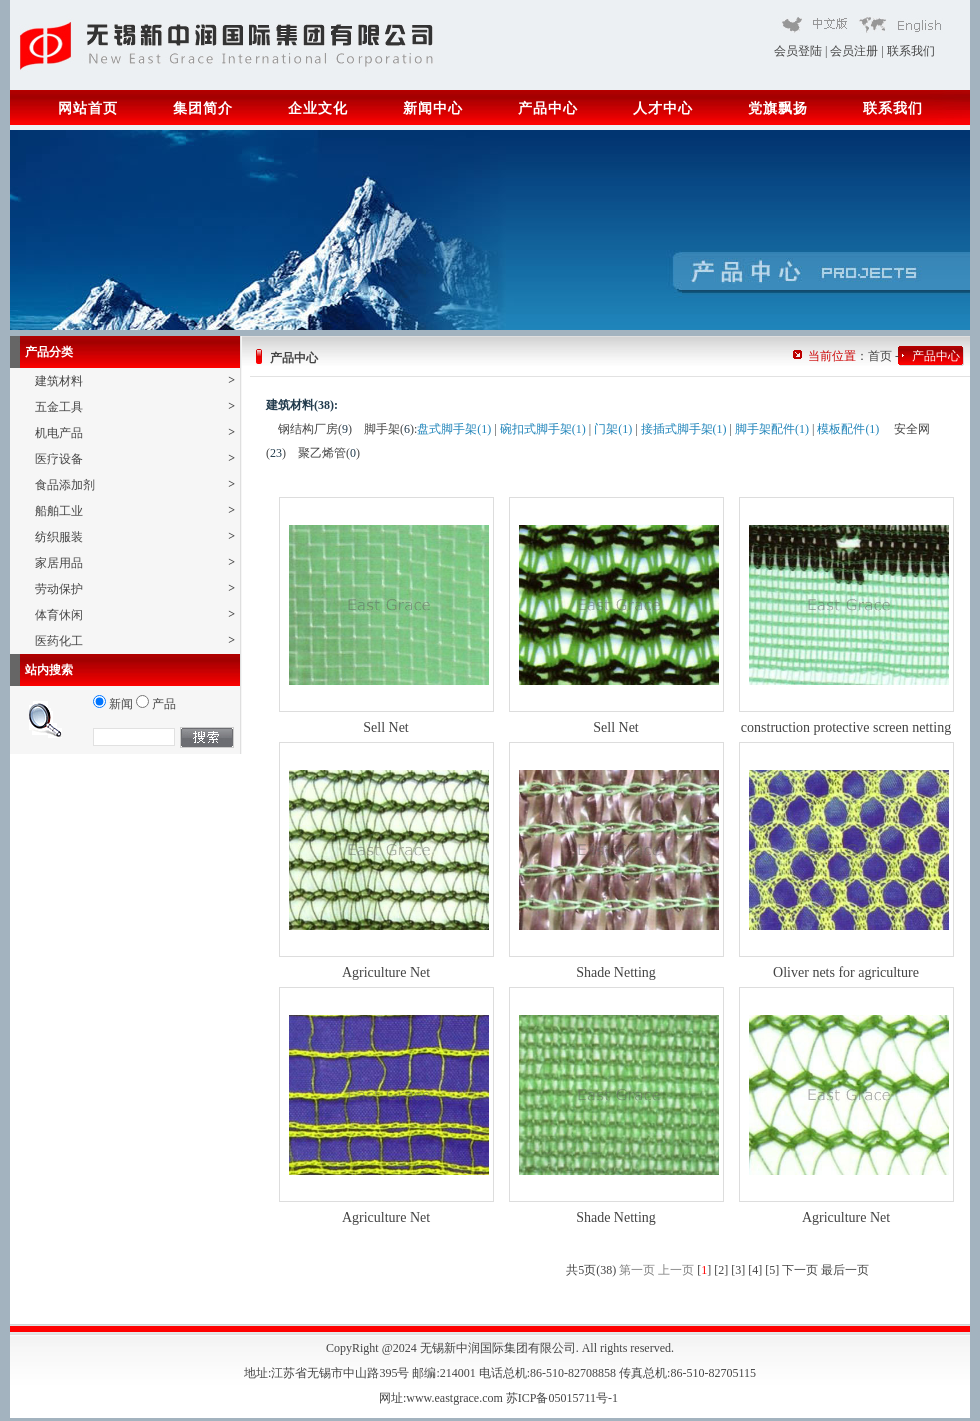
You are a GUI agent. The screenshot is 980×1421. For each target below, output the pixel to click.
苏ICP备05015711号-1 (563, 1398)
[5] (772, 1270)
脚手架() (389, 429)
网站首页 (88, 108)
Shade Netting (616, 972)
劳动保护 (135, 588)
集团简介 (203, 108)
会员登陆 (798, 51)
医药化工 (135, 640)
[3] (738, 1270)
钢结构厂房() (315, 429)
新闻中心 (433, 108)
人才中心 (663, 108)
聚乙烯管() (329, 453)
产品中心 (548, 108)
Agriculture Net (386, 972)
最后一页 (845, 1270)
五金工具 (135, 406)
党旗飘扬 (778, 108)
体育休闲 (135, 614)
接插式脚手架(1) (684, 429)
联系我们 (911, 51)
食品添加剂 (135, 484)
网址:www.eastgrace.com (442, 1398)
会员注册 (854, 51)
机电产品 (135, 432)
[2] (721, 1270)
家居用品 (135, 562)
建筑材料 (135, 380)
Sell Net (386, 727)
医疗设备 (135, 458)
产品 (156, 704)
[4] (755, 1270)
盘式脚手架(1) (454, 429)
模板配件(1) (848, 429)
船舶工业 (135, 510)
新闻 (113, 704)
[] (704, 1270)
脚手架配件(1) (772, 429)
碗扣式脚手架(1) (543, 429)
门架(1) (613, 429)
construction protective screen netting (846, 727)
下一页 (800, 1270)
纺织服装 (135, 536)
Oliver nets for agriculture (846, 972)
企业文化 (318, 108)
